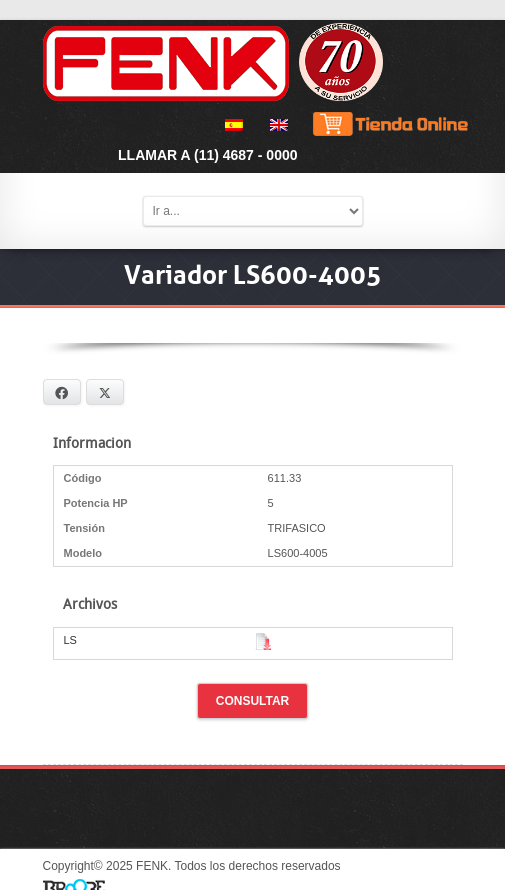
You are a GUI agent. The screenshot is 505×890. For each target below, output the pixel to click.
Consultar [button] (253, 701)
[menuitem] (230, 125)
